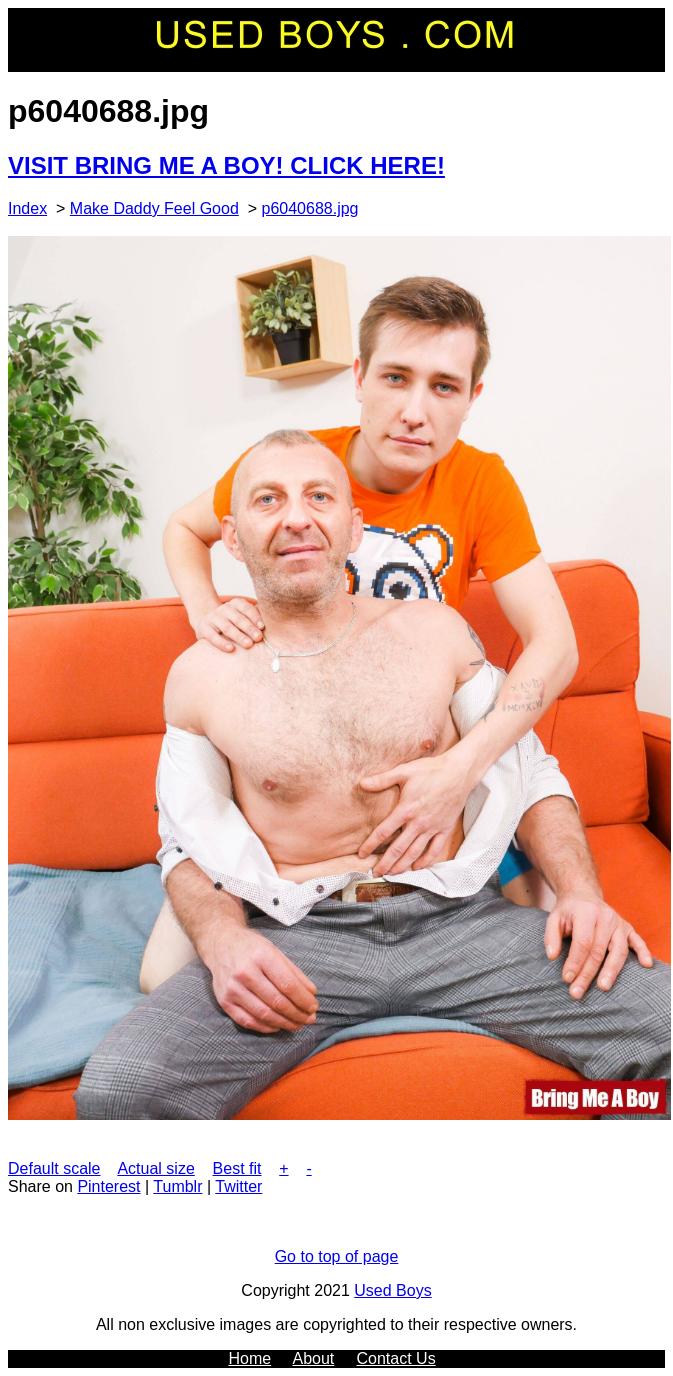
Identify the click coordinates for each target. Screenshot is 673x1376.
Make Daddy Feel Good (154, 208)
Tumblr (177, 1186)
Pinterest (108, 1186)
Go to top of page (337, 1256)
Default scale (54, 1168)
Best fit (237, 1168)
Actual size (155, 1168)
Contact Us (396, 1358)
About (313, 1358)
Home (249, 1358)
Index (27, 208)
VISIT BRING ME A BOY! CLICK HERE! (226, 165)
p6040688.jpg (310, 208)
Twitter (238, 1186)
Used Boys (392, 1290)
